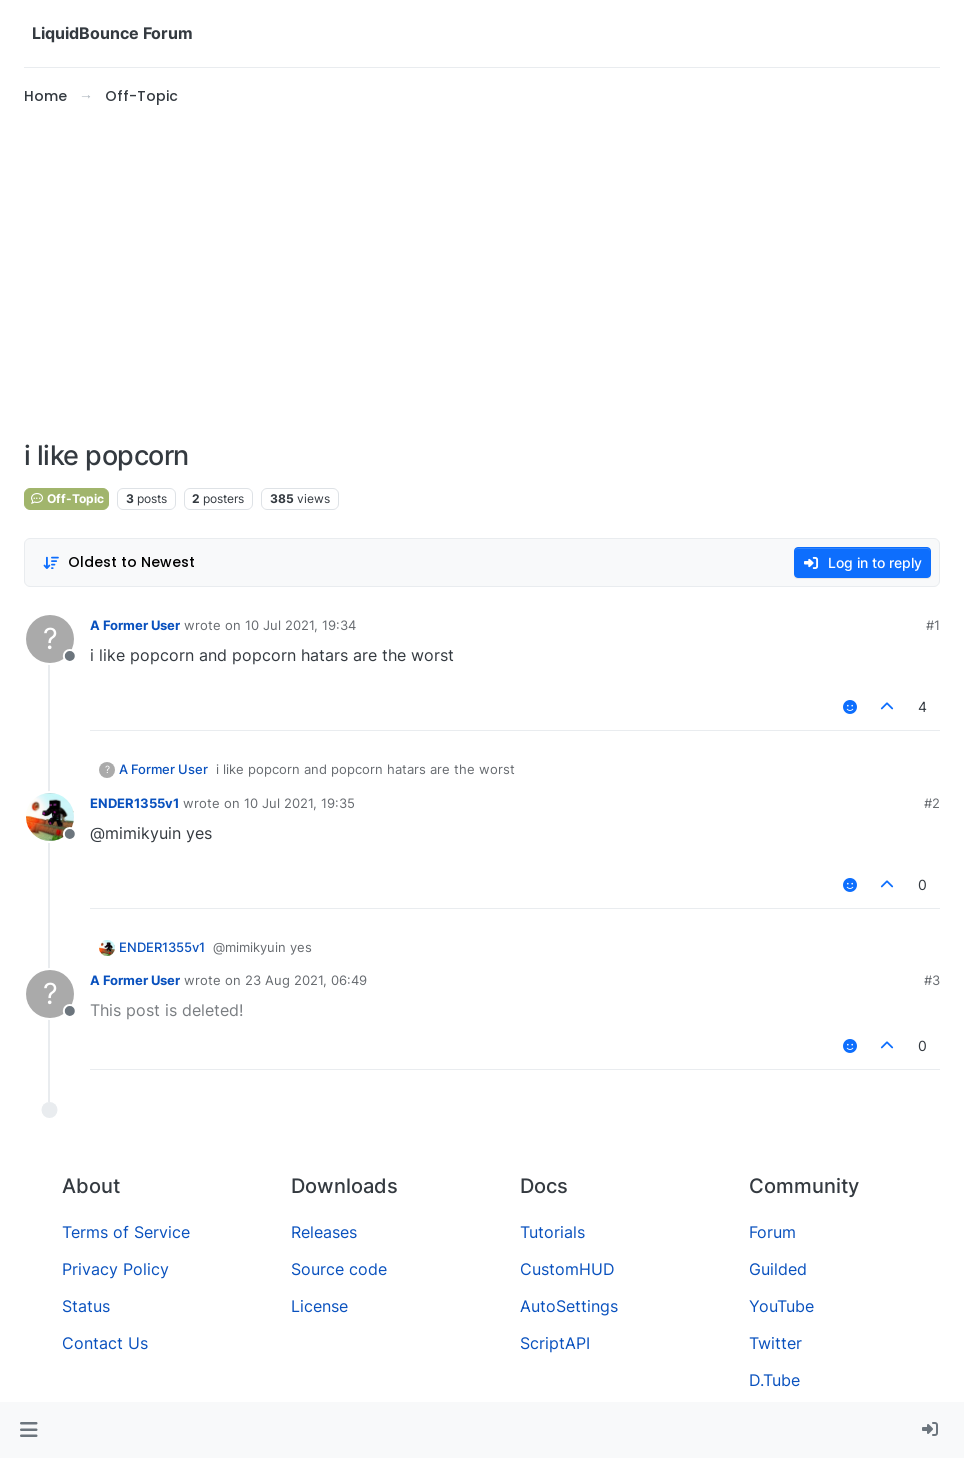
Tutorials (552, 1232)
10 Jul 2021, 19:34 (300, 625)
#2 (932, 803)
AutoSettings (569, 1306)
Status (86, 1306)
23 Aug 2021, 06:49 (306, 980)
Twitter (775, 1343)
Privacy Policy (115, 1269)
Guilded (778, 1269)
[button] (28, 1430)
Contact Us (105, 1343)
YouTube (781, 1306)
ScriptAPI (555, 1343)
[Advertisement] (482, 274)
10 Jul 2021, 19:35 (299, 803)
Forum (772, 1232)
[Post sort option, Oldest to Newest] (118, 562)
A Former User (135, 625)
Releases (324, 1232)
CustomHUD (567, 1269)
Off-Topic (66, 498)
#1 (933, 625)
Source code (339, 1269)
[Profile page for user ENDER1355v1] (50, 817)
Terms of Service (126, 1232)
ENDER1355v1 (134, 803)
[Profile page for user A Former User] (50, 639)
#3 (932, 980)
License (319, 1306)
